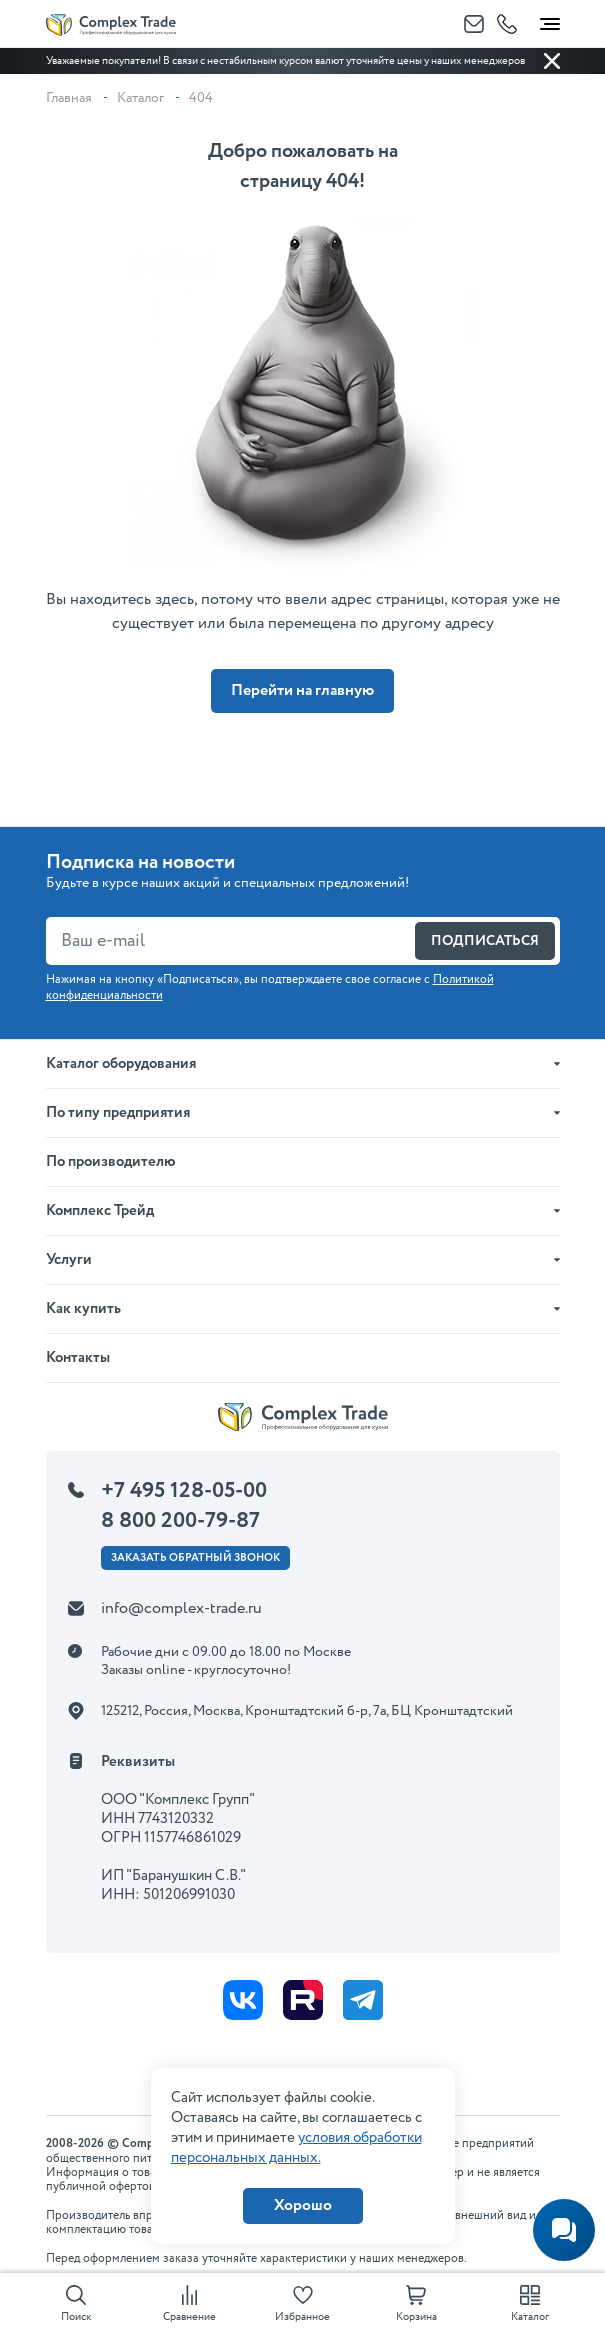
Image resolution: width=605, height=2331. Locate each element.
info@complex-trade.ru (181, 1608)
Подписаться (485, 941)
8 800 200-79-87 (180, 1521)
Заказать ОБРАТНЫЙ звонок (195, 1558)
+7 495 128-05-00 (184, 1491)
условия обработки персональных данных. (296, 2148)
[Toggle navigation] (550, 20)
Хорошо (303, 2205)
